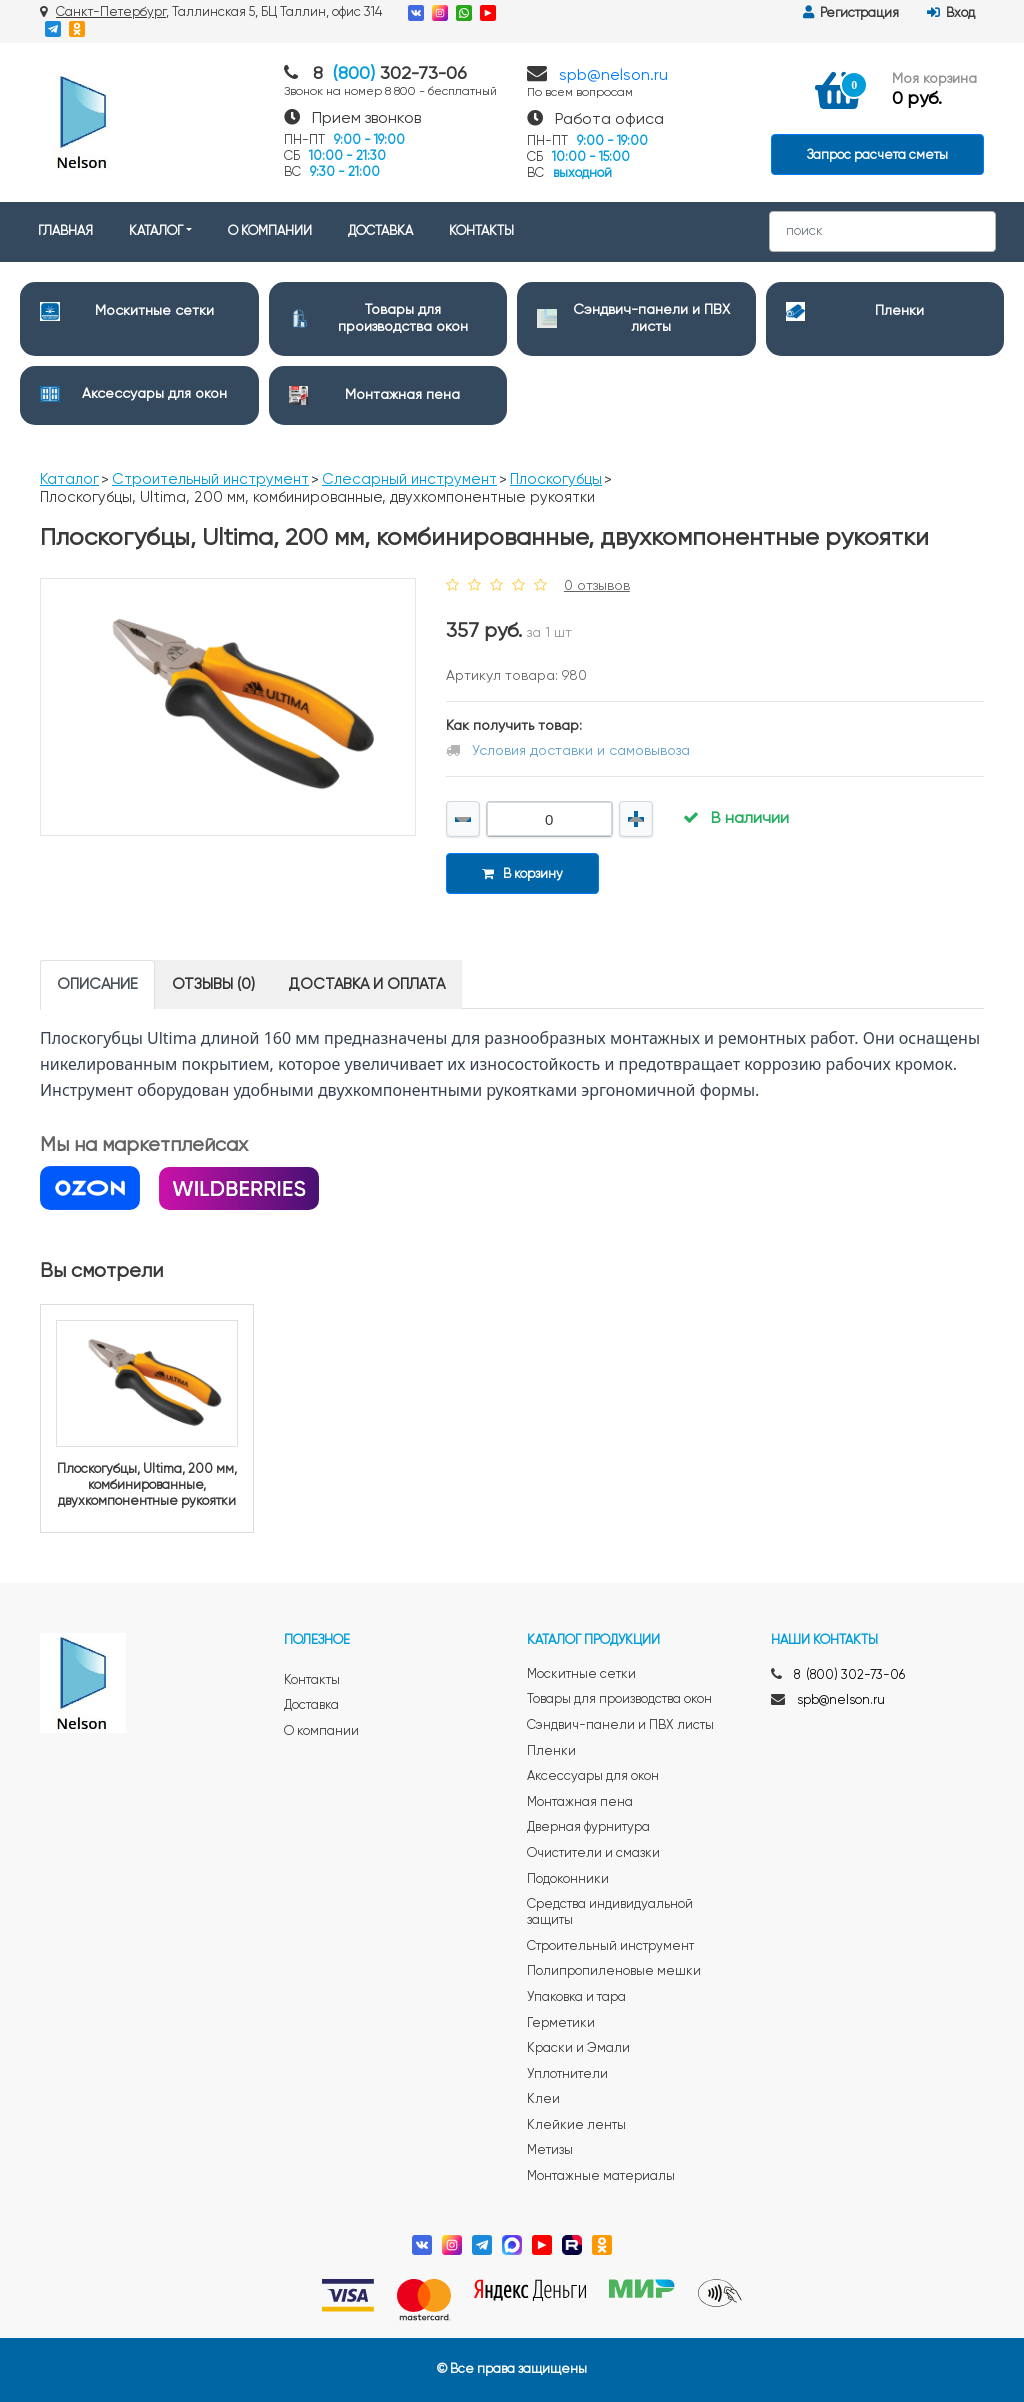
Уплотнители (567, 2074)
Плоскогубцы (556, 479)
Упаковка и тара (576, 1997)
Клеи (543, 2099)
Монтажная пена (402, 395)
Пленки (899, 311)
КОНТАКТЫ (481, 231)
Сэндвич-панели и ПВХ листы (620, 1725)
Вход (951, 13)
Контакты (312, 1680)
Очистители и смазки (593, 1853)
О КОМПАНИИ (270, 231)
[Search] (882, 231)
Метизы (550, 2150)
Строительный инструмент (210, 479)
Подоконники (568, 1879)
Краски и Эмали (578, 2048)
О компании (321, 1731)
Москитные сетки (154, 311)
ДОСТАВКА (380, 231)
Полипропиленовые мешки (614, 1971)
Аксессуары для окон (154, 394)
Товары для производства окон (619, 1699)
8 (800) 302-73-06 (849, 1675)
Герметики (561, 2023)
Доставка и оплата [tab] (367, 984)
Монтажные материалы (601, 2176)
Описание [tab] (97, 984)
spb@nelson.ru (613, 76)
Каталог (69, 479)
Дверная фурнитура (588, 1827)
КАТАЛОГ (156, 231)
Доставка (311, 1705)
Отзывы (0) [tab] (213, 984)
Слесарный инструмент (409, 479)
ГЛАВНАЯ (65, 231)
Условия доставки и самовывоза (581, 751)
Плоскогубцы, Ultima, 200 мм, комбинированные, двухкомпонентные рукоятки (147, 1485)
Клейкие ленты (576, 2125)
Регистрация (851, 13)
